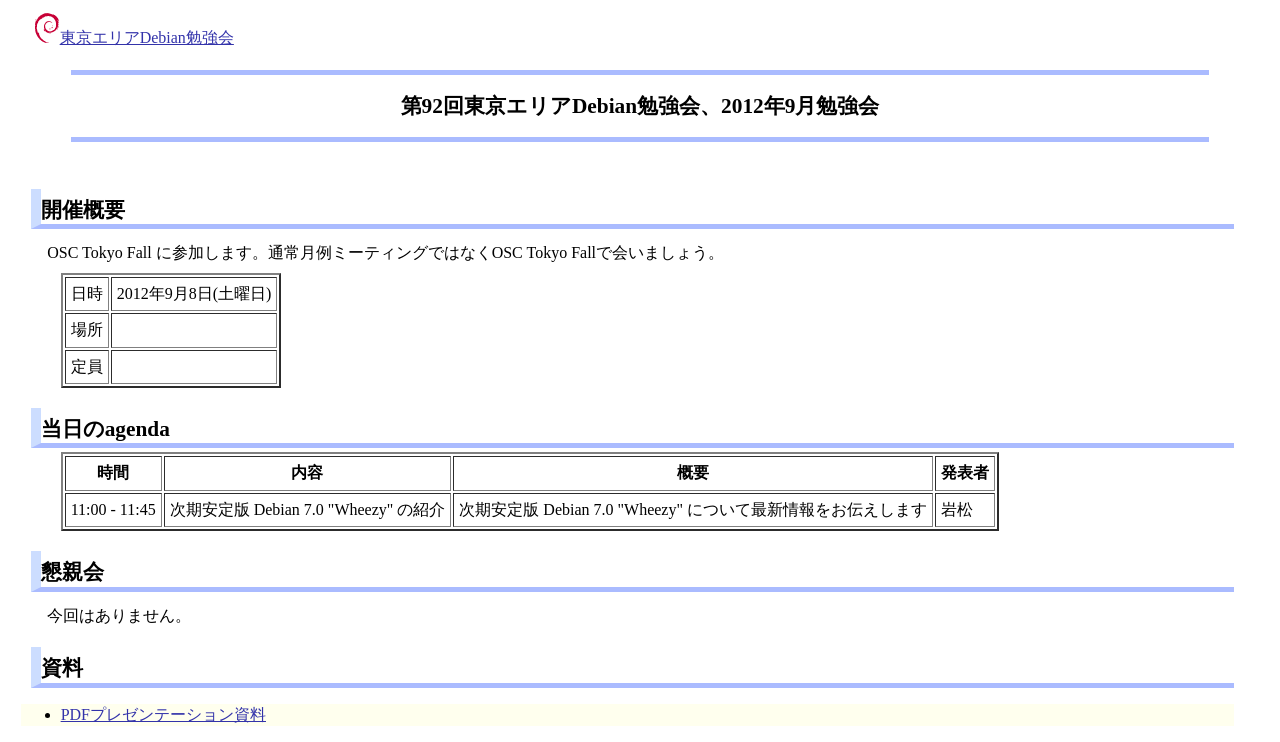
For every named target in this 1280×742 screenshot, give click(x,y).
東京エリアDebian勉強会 (134, 37)
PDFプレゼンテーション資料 (163, 714)
